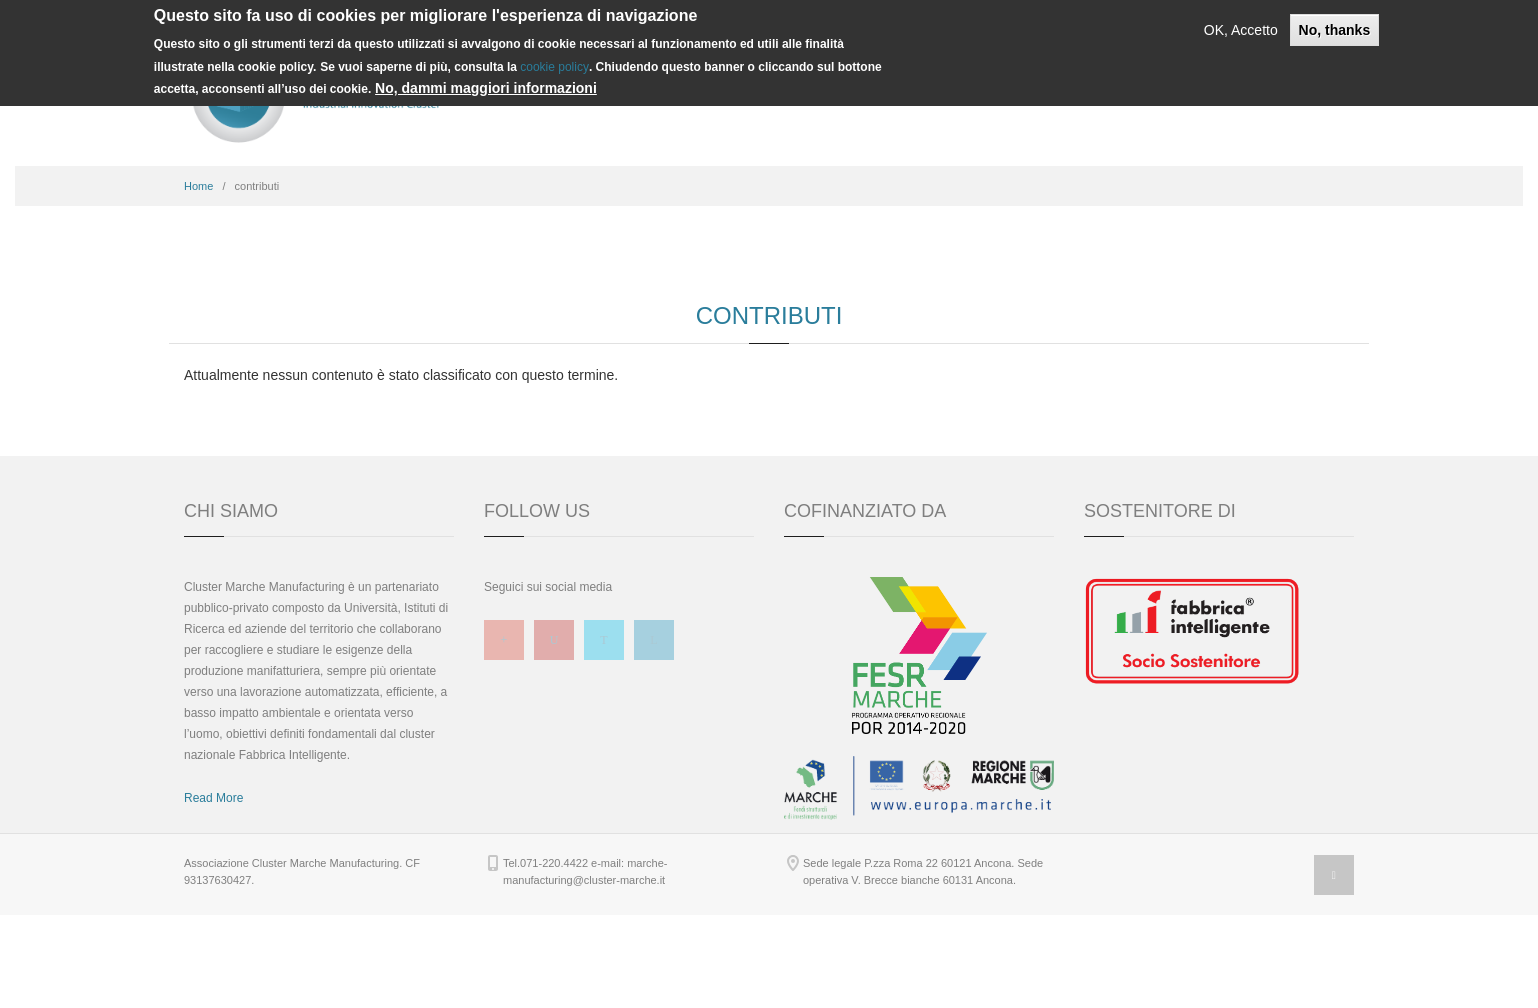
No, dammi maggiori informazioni (486, 88)
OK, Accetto (1241, 30)
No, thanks (1335, 30)
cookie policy (554, 67)
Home (198, 279)
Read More (213, 891)
